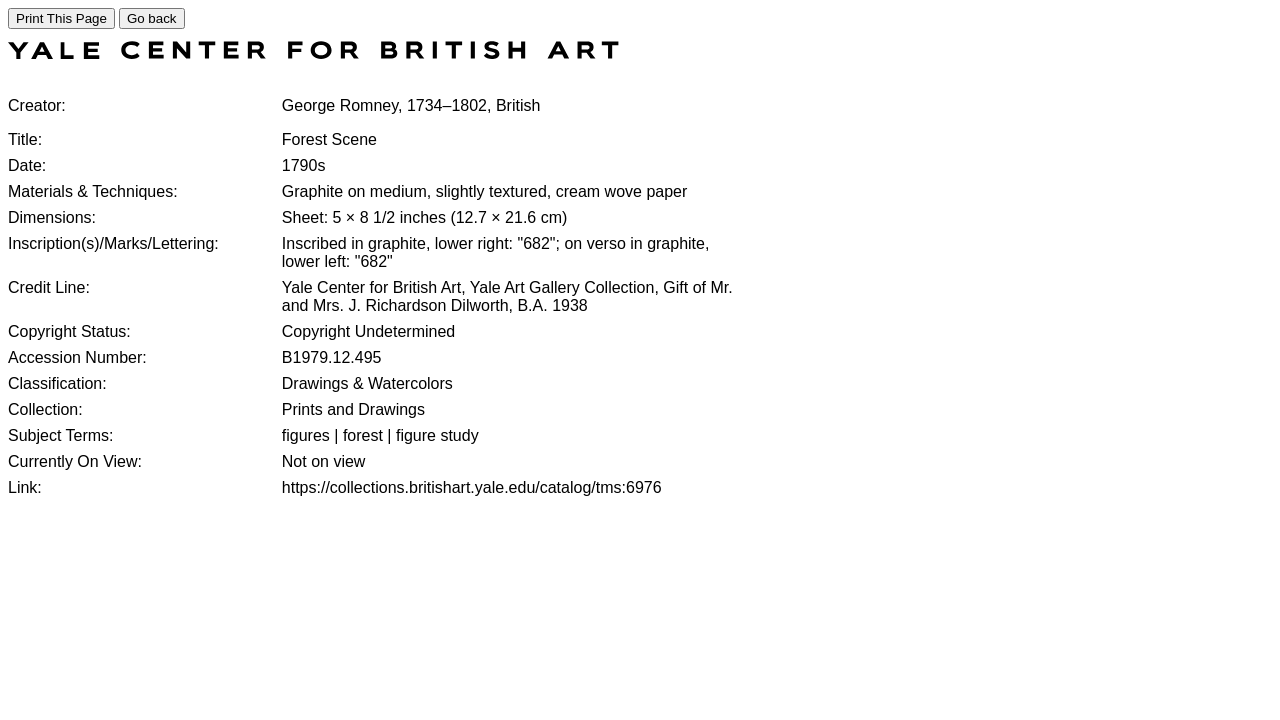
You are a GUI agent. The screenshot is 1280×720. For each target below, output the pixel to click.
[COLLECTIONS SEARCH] (313, 53)
